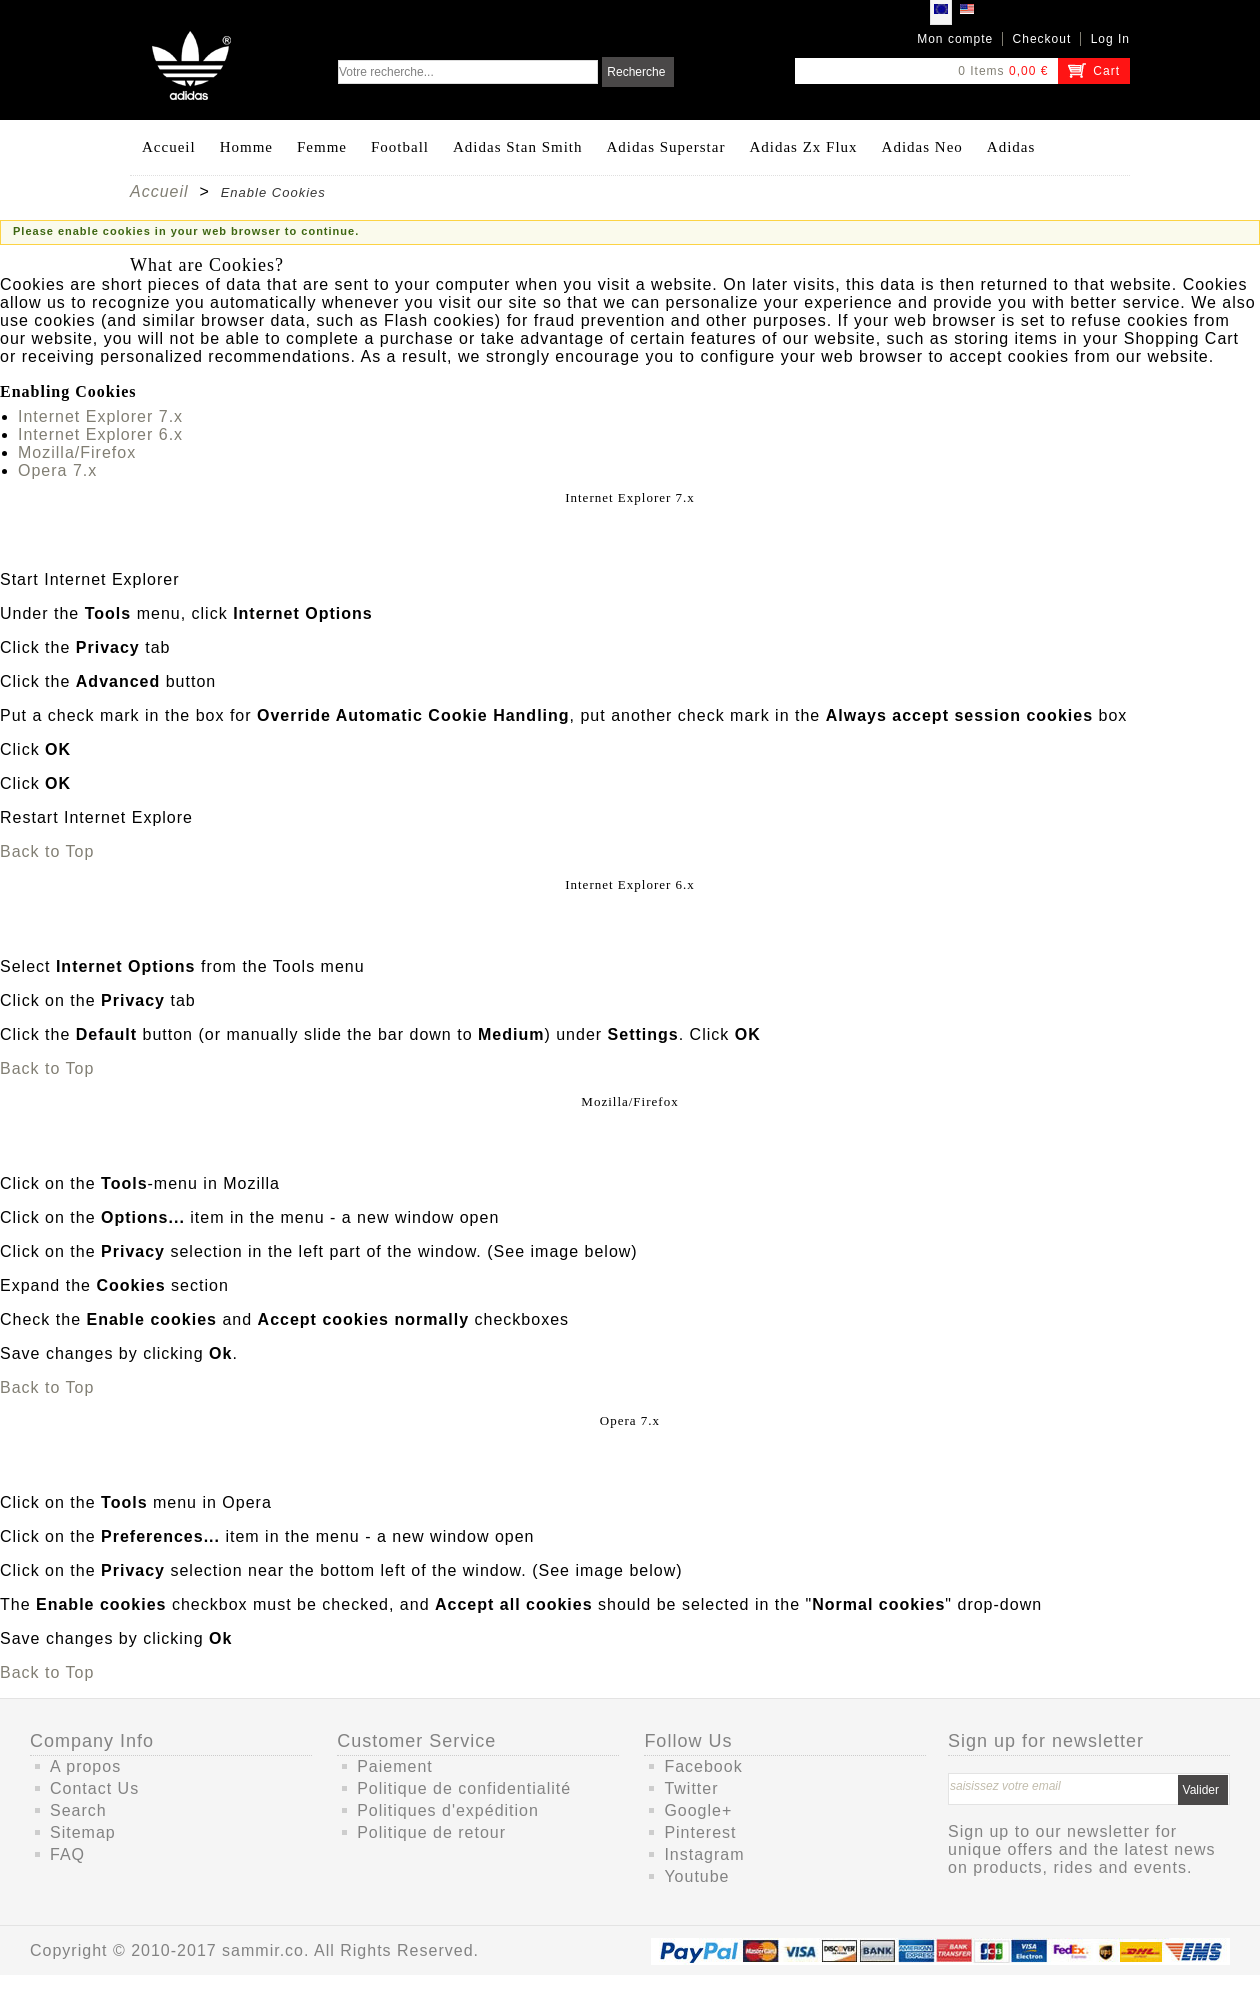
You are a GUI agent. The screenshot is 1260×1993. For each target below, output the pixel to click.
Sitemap (83, 1832)
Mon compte (955, 39)
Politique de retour (431, 1832)
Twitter (691, 1788)
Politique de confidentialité (464, 1788)
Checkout (1042, 39)
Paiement (395, 1766)
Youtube (696, 1876)
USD (967, 12)
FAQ (67, 1854)
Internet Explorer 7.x (100, 416)
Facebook (703, 1766)
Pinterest (700, 1832)
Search (78, 1810)
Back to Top (47, 851)
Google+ (698, 1810)
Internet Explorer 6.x (100, 434)
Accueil (159, 191)
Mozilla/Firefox (77, 452)
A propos (85, 1766)
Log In (1110, 39)
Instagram (704, 1854)
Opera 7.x (57, 470)
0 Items (981, 71)
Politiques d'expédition (448, 1810)
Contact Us (94, 1788)
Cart (1106, 71)
